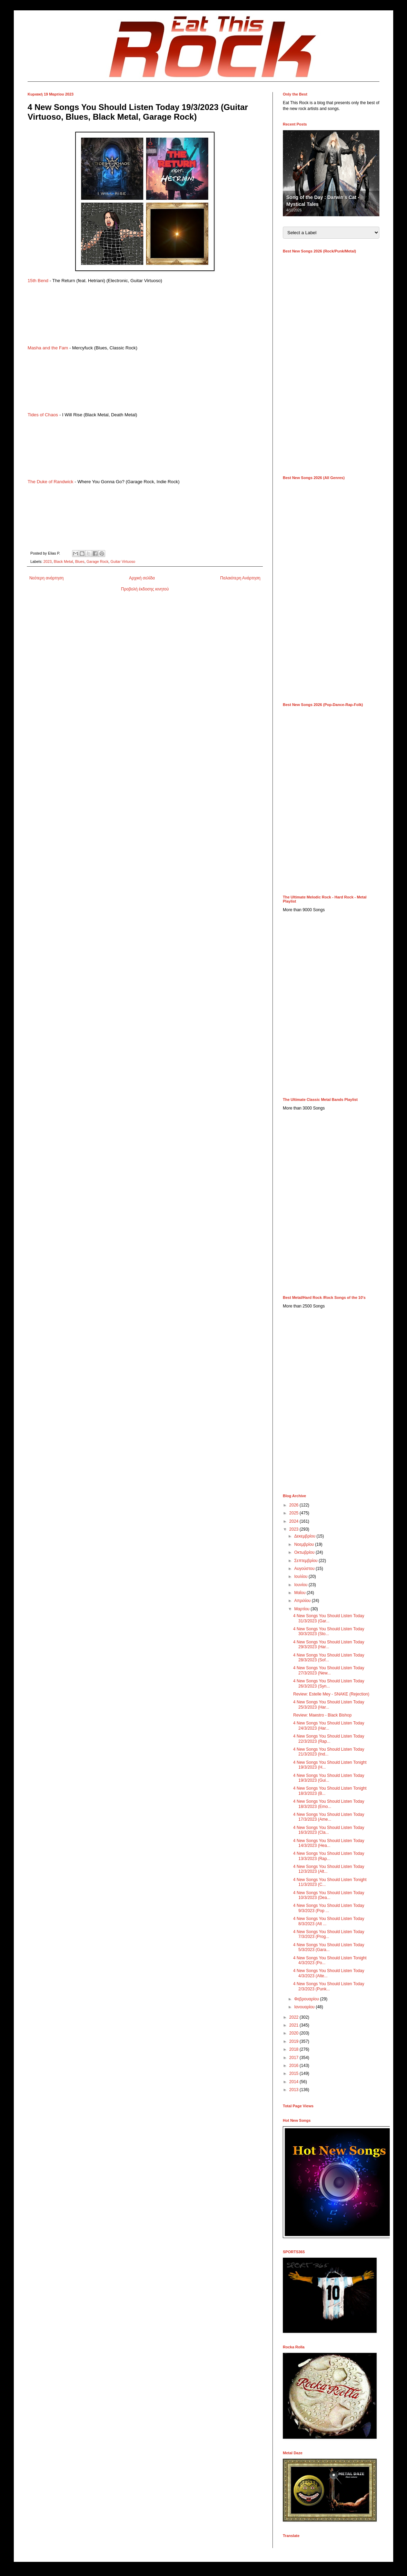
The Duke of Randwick (50, 481)
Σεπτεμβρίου (306, 1560)
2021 (294, 2025)
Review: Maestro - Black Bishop (322, 1715)
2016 (294, 2065)
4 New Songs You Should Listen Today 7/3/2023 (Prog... (328, 1934)
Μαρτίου (302, 1609)
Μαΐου (300, 1592)
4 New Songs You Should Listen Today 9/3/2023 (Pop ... (328, 1908)
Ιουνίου (301, 1584)
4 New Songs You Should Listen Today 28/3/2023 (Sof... (328, 1657)
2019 (294, 2041)
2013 (294, 2089)
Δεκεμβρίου (305, 1536)
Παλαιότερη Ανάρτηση (240, 578)
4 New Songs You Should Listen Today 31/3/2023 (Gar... (328, 1618)
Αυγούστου (305, 1568)
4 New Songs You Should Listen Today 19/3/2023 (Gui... (328, 1778)
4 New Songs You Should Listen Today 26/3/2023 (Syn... (328, 1683)
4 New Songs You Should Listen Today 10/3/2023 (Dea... (328, 1895)
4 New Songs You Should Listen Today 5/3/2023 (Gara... (328, 1947)
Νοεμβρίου (304, 1544)
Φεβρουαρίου (307, 1999)
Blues (80, 561)
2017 (294, 2057)
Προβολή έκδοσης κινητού (145, 589)
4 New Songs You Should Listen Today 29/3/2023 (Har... (328, 1644)
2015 (294, 2073)
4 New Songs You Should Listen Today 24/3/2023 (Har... (328, 1725)
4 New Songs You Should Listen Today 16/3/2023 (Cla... (328, 1830)
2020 (294, 2033)
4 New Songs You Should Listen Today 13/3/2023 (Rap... (328, 1856)
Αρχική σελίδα (142, 578)
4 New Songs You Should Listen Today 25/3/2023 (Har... (328, 1704)
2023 (47, 561)
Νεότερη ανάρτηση (46, 578)
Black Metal (63, 561)
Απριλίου (303, 1600)
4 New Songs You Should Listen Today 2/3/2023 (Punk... (328, 1986)
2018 (294, 2049)
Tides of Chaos (43, 414)
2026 (294, 1505)
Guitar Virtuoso (122, 561)
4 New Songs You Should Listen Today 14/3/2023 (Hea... (328, 1843)
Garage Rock (98, 561)
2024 (294, 1521)
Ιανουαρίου (305, 2007)
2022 (294, 2017)
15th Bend (38, 280)
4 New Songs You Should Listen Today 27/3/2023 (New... (328, 1670)
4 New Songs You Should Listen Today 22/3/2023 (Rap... (328, 1738)
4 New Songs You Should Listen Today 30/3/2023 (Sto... (328, 1631)
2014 (294, 2081)
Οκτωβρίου (305, 1552)
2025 (294, 1513)
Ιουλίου (301, 1576)
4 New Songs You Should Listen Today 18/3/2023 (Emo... (328, 1804)
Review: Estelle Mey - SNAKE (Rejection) (331, 1694)
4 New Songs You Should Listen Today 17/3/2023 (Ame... (328, 1817)
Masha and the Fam (48, 347)
